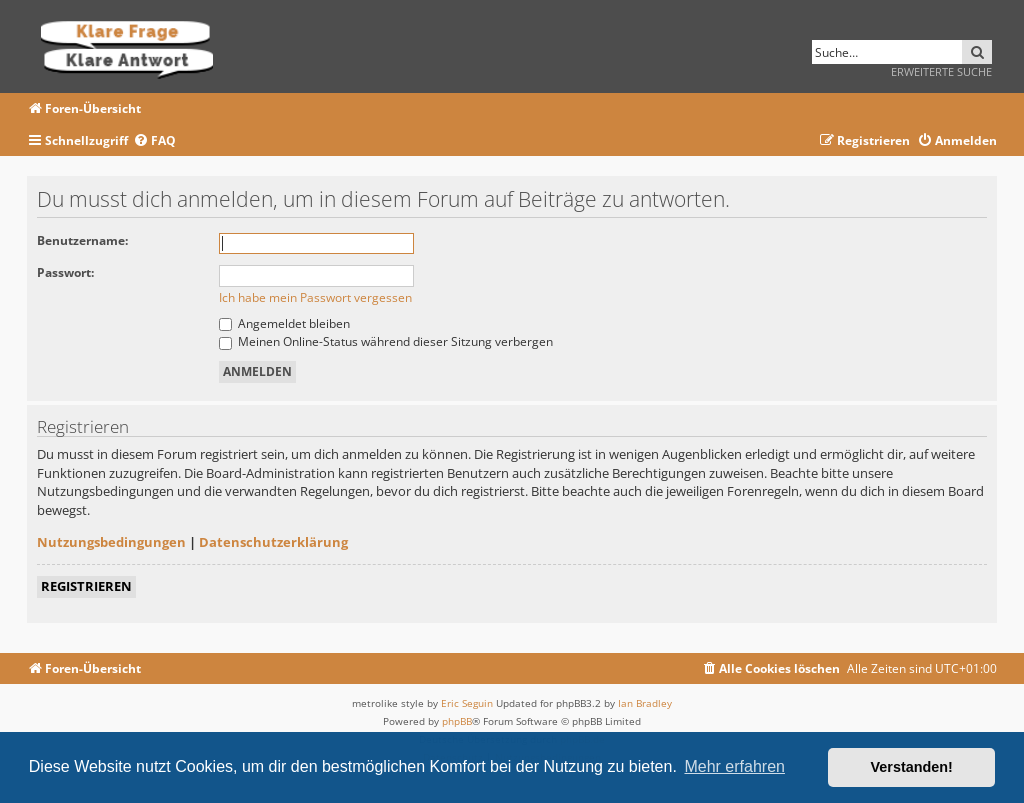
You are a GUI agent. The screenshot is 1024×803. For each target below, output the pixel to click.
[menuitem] (154, 141)
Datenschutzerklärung (273, 542)
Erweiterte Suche (941, 71)
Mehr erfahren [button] (734, 766)
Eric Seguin (467, 703)
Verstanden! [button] (912, 767)
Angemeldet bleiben (284, 323)
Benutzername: (82, 240)
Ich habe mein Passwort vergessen (315, 297)
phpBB (457, 721)
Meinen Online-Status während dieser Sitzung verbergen (386, 341)
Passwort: (65, 272)
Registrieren (86, 586)
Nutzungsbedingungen (111, 542)
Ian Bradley (645, 703)
